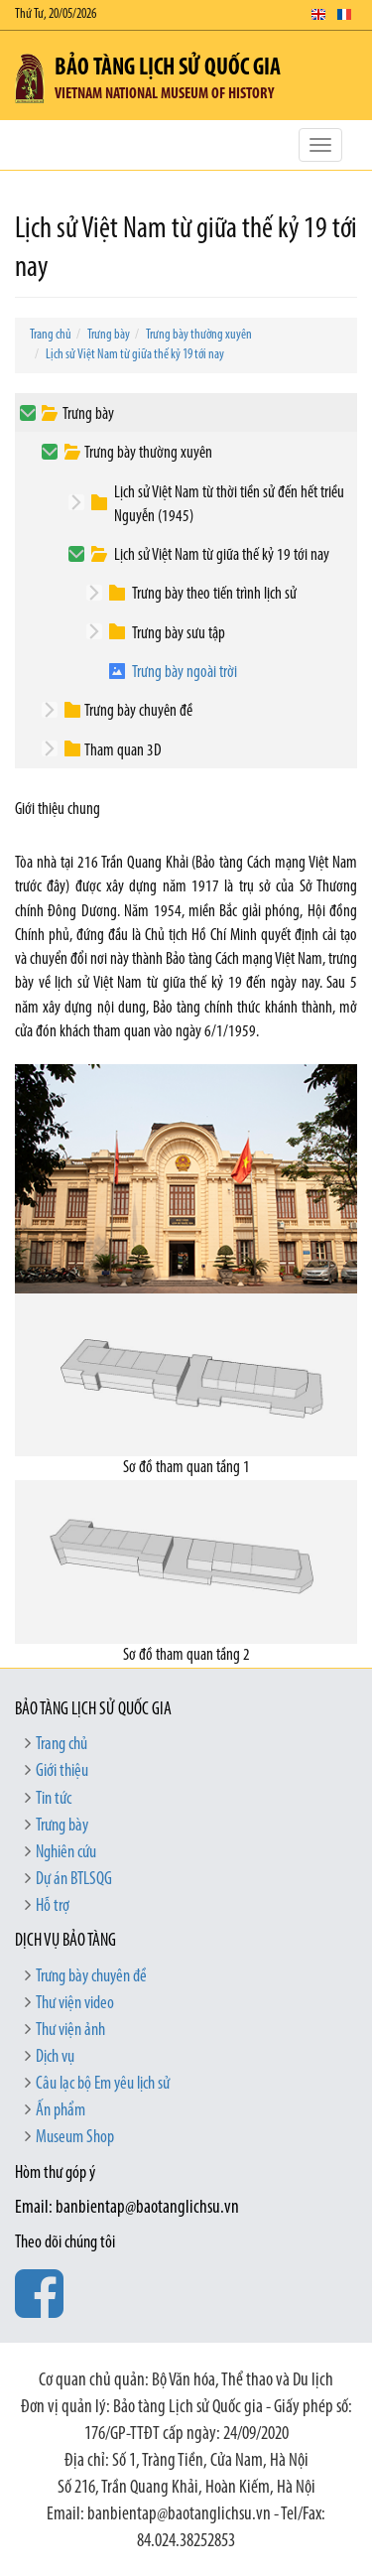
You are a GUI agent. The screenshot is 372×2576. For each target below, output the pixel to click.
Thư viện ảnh (70, 2030)
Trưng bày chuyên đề (138, 711)
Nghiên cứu (66, 1852)
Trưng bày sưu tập (178, 633)
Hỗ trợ (52, 1906)
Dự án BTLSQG (74, 1879)
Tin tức (53, 1799)
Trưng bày (108, 335)
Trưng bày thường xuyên (199, 335)
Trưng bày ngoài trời (184, 672)
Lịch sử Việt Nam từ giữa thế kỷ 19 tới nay (135, 354)
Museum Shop (75, 2137)
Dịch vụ (55, 2057)
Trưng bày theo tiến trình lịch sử (214, 594)
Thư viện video (75, 2003)
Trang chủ (50, 335)
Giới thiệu (62, 1771)
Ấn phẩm (60, 2110)
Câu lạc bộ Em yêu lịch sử (103, 2084)
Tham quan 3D (123, 751)
